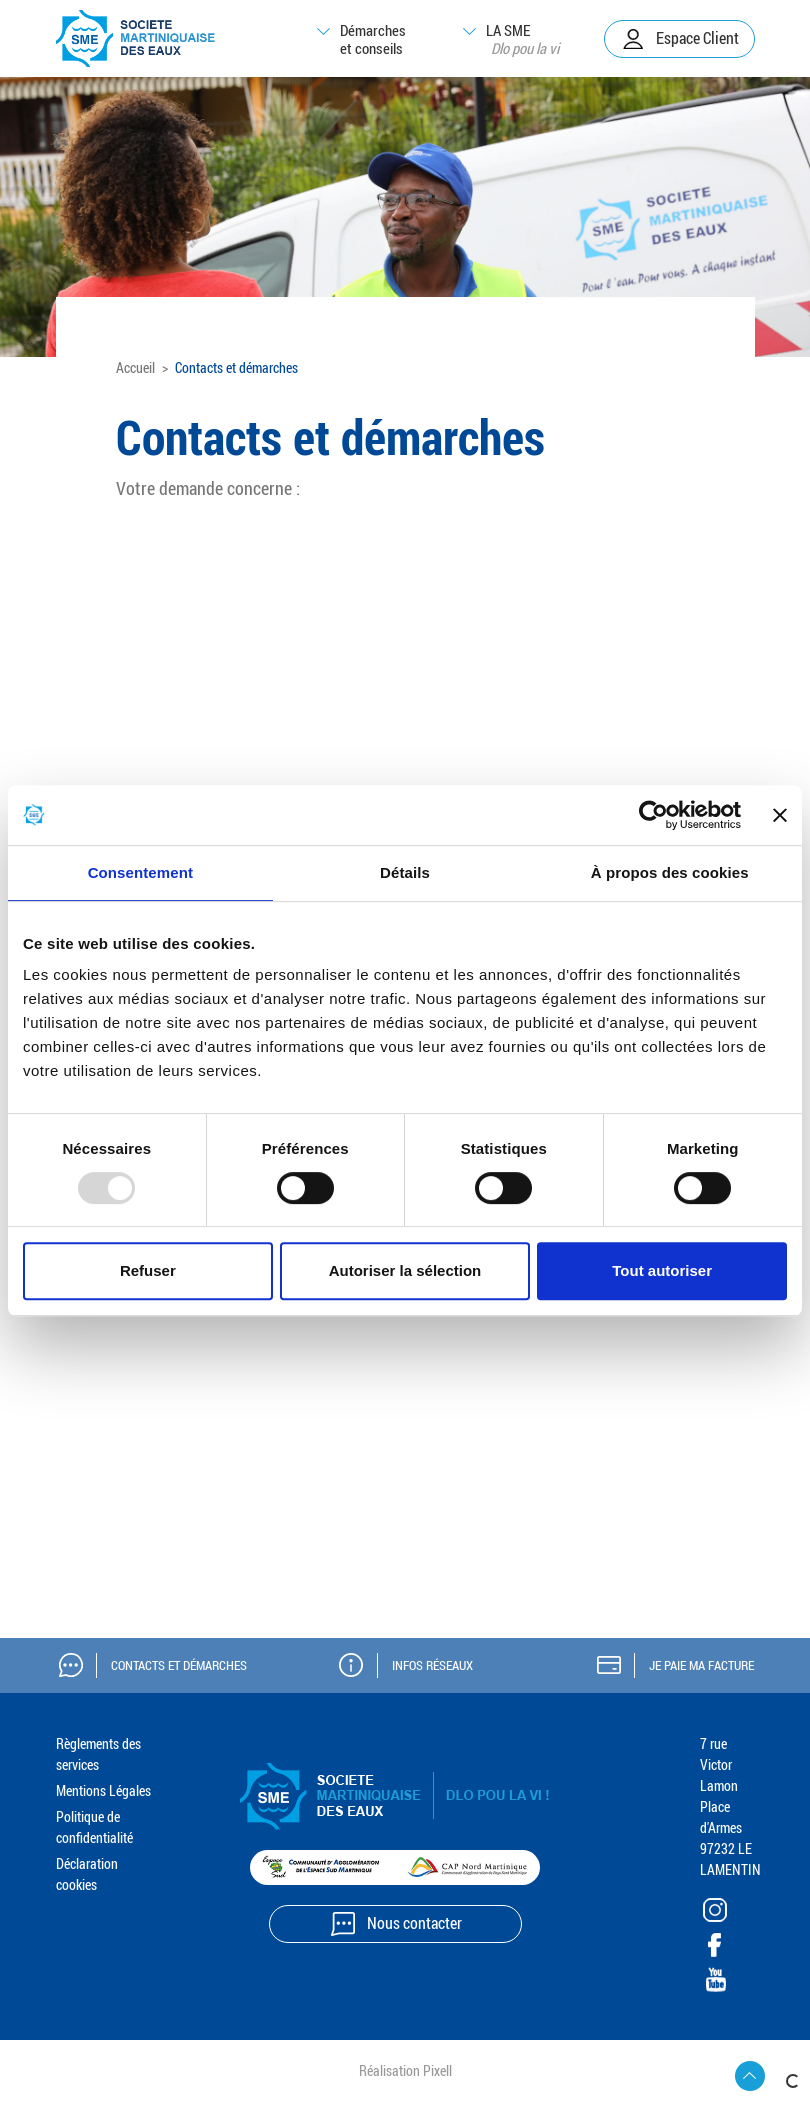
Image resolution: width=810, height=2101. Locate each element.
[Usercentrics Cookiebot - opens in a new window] (653, 815)
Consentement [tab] (140, 872)
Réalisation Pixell (405, 2070)
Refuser (148, 1270)
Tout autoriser (662, 1270)
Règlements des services (98, 1754)
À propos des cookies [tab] (670, 872)
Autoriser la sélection (405, 1270)
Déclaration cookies (87, 1874)
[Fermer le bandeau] (780, 815)
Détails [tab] (405, 872)
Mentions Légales (103, 1790)
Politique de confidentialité (94, 1827)
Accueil (135, 367)
